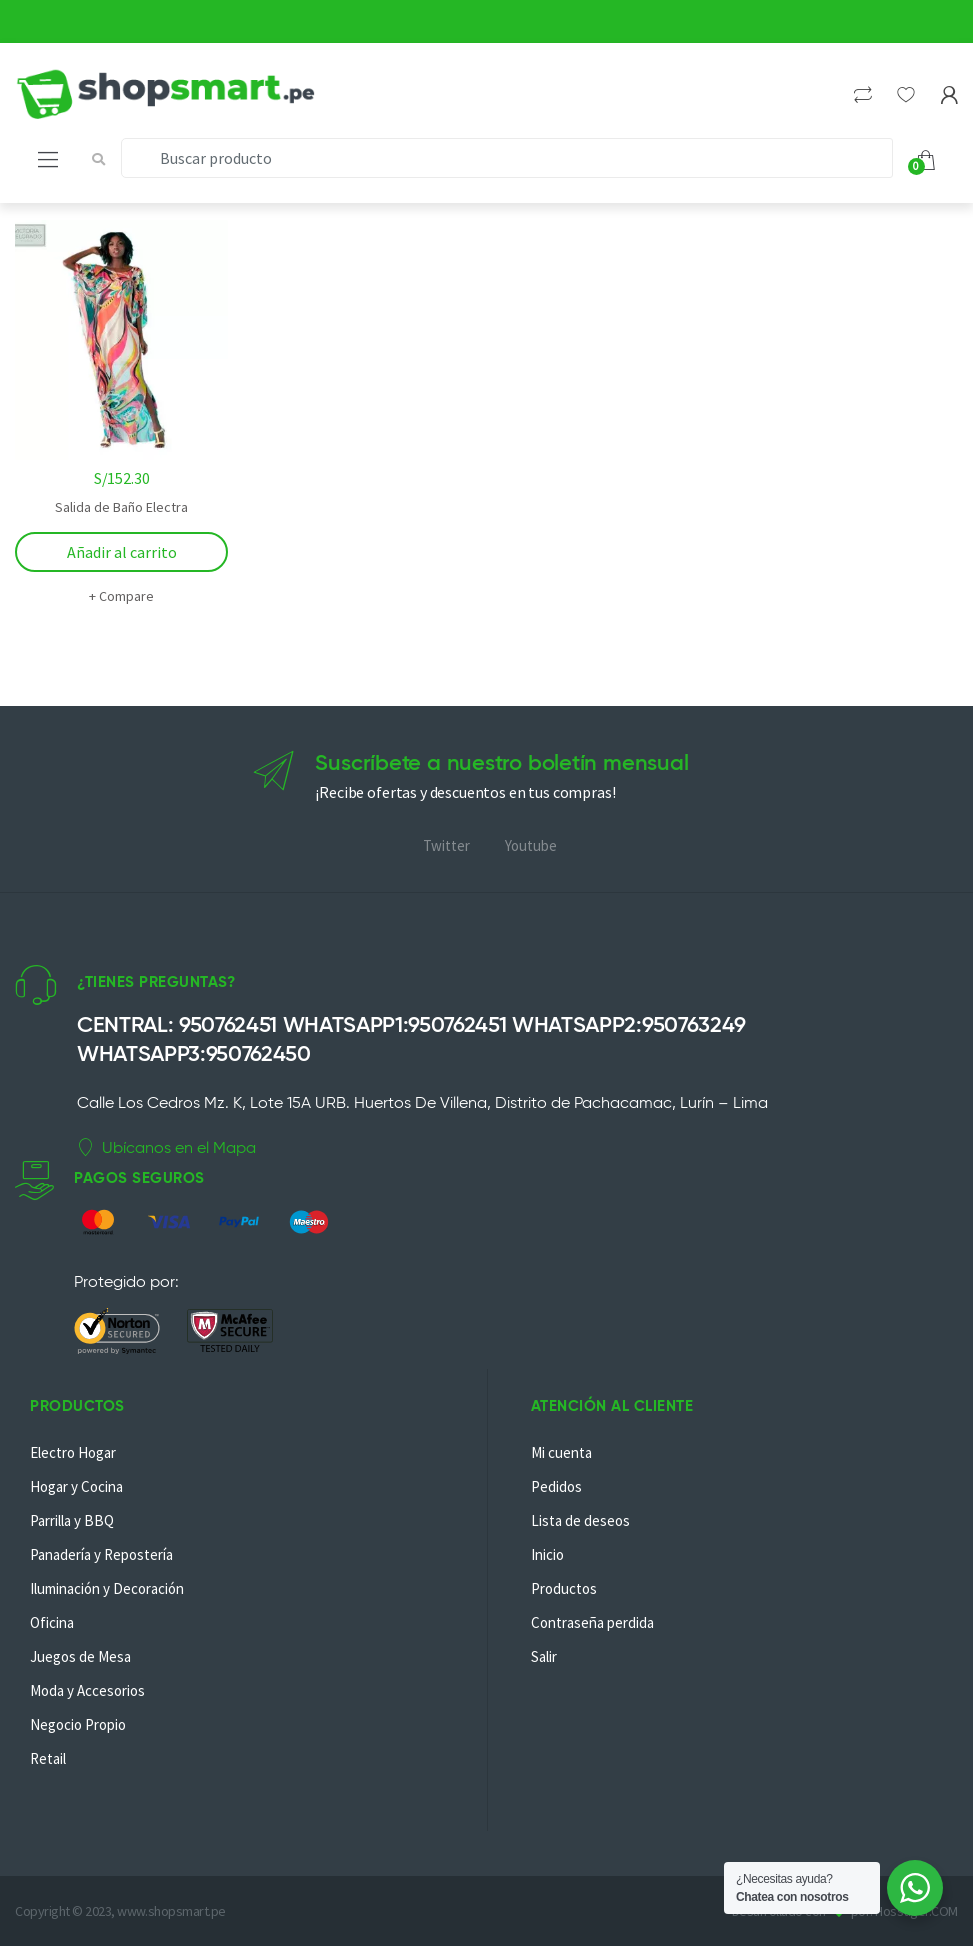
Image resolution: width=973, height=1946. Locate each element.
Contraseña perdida (592, 1622)
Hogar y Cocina (76, 1486)
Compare (126, 596)
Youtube (531, 845)
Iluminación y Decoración (107, 1588)
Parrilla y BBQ (72, 1520)
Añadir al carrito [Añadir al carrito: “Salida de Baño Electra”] (122, 552)
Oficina (52, 1622)
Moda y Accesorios (87, 1690)
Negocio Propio (78, 1724)
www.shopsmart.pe (171, 1911)
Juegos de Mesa (80, 1656)
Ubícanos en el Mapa (166, 1148)
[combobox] (507, 158)
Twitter (446, 845)
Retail (48, 1758)
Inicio (547, 1554)
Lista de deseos (580, 1520)
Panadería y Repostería (101, 1554)
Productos (564, 1588)
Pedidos (556, 1486)
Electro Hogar (73, 1452)
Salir (544, 1656)
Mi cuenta (561, 1452)
